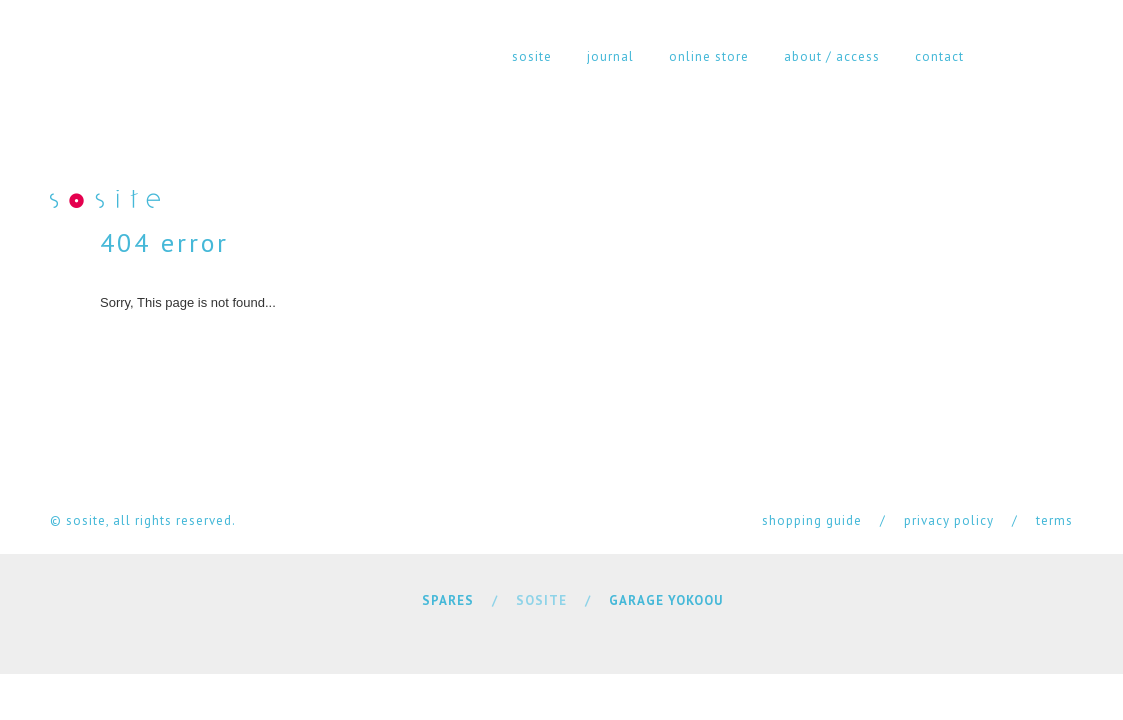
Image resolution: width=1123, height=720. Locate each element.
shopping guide (812, 520)
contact (939, 56)
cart (1063, 56)
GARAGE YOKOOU (666, 600)
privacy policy (949, 520)
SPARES (448, 600)
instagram (1009, 56)
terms (1054, 520)
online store (709, 56)
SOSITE (541, 600)
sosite (532, 56)
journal (610, 56)
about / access (832, 56)
